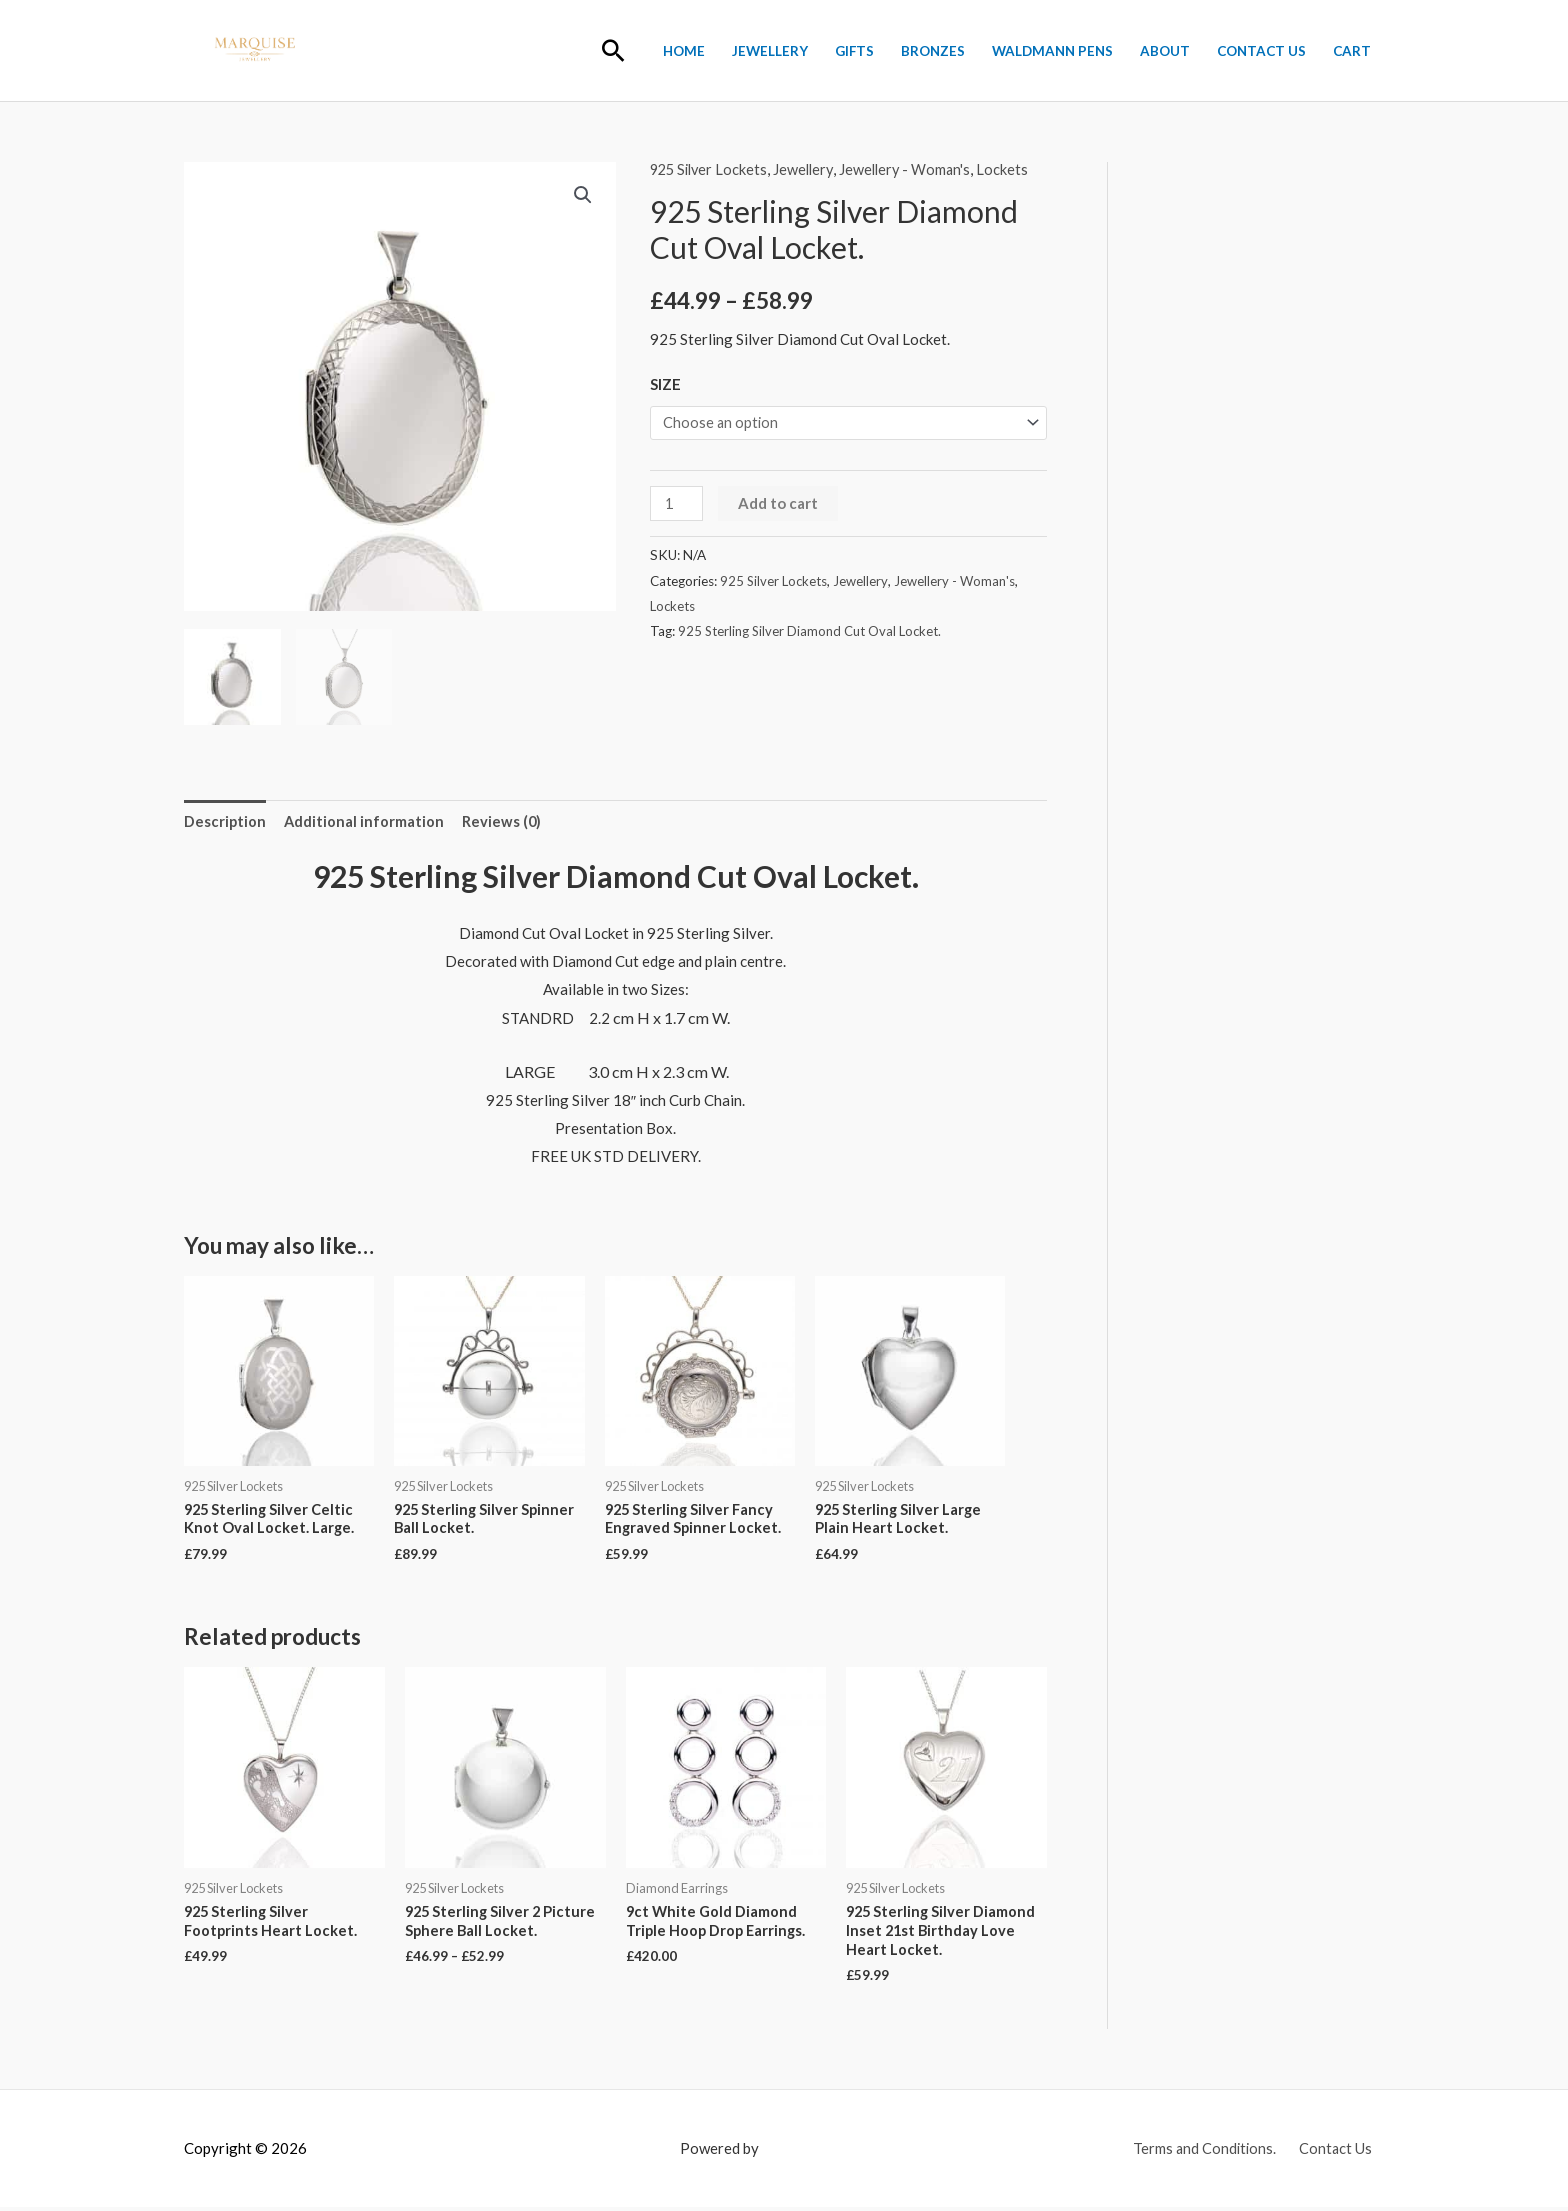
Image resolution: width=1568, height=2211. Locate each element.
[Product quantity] (677, 504)
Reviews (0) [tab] (504, 819)
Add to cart (779, 504)
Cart (1352, 51)
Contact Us (1261, 51)
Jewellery (770, 51)
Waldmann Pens (1052, 51)
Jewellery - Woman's (914, 169)
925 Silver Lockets (711, 169)
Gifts (854, 51)
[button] (613, 50)
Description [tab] (225, 819)
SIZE (665, 383)
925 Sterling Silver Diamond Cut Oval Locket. (811, 632)
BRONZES (933, 51)
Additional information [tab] (365, 819)
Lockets (1014, 169)
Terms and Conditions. (1208, 2151)
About (1165, 51)
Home (684, 51)
